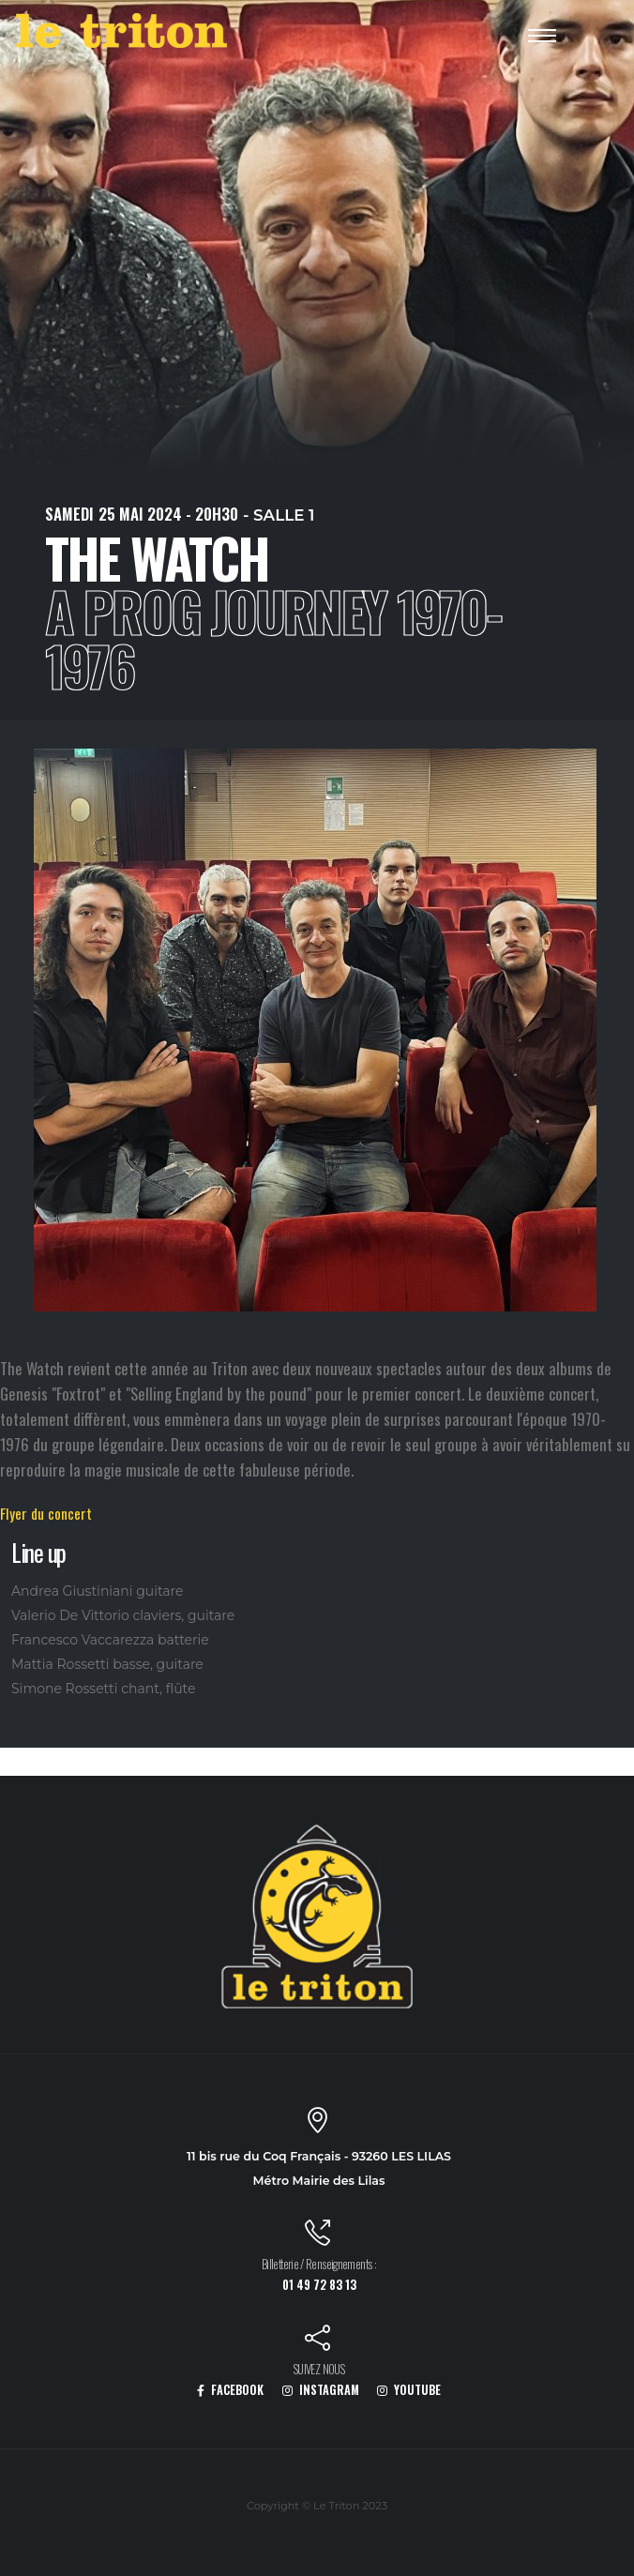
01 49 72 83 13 (319, 2285)
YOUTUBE (409, 2390)
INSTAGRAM (320, 2390)
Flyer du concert (46, 1513)
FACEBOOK (230, 2390)
